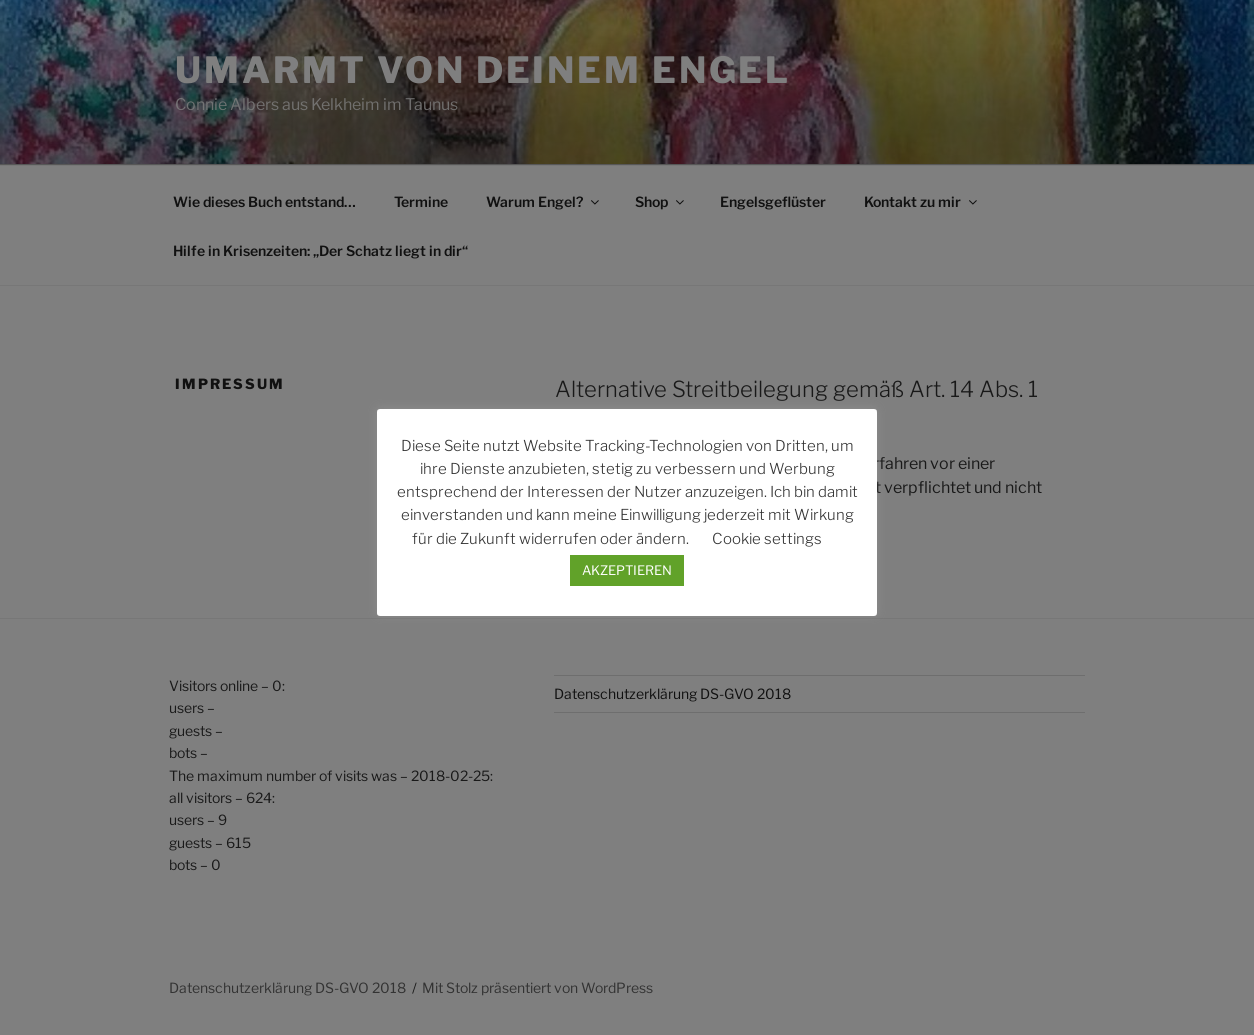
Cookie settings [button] (767, 539)
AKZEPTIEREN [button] (627, 570)
